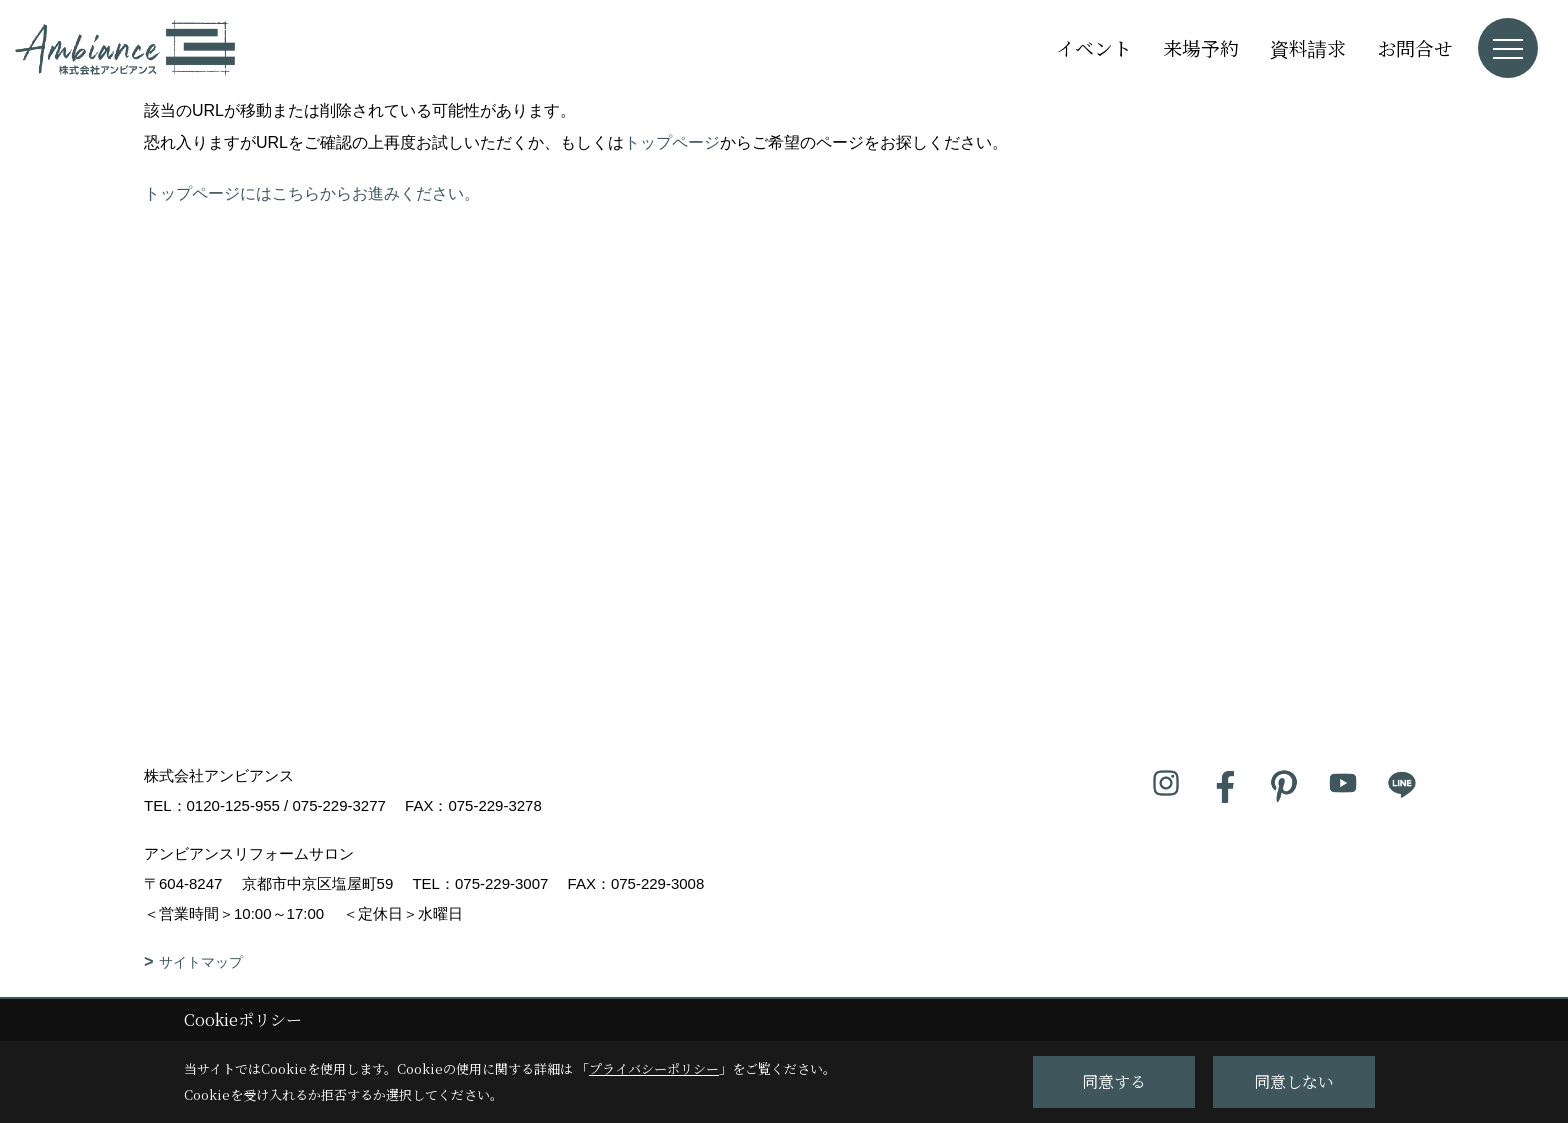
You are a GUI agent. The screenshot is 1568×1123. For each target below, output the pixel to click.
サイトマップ (201, 962)
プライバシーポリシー (654, 1068)
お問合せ (1415, 47)
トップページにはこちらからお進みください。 (312, 193)
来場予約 (1201, 47)
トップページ (672, 142)
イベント (1094, 47)
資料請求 (1308, 47)
